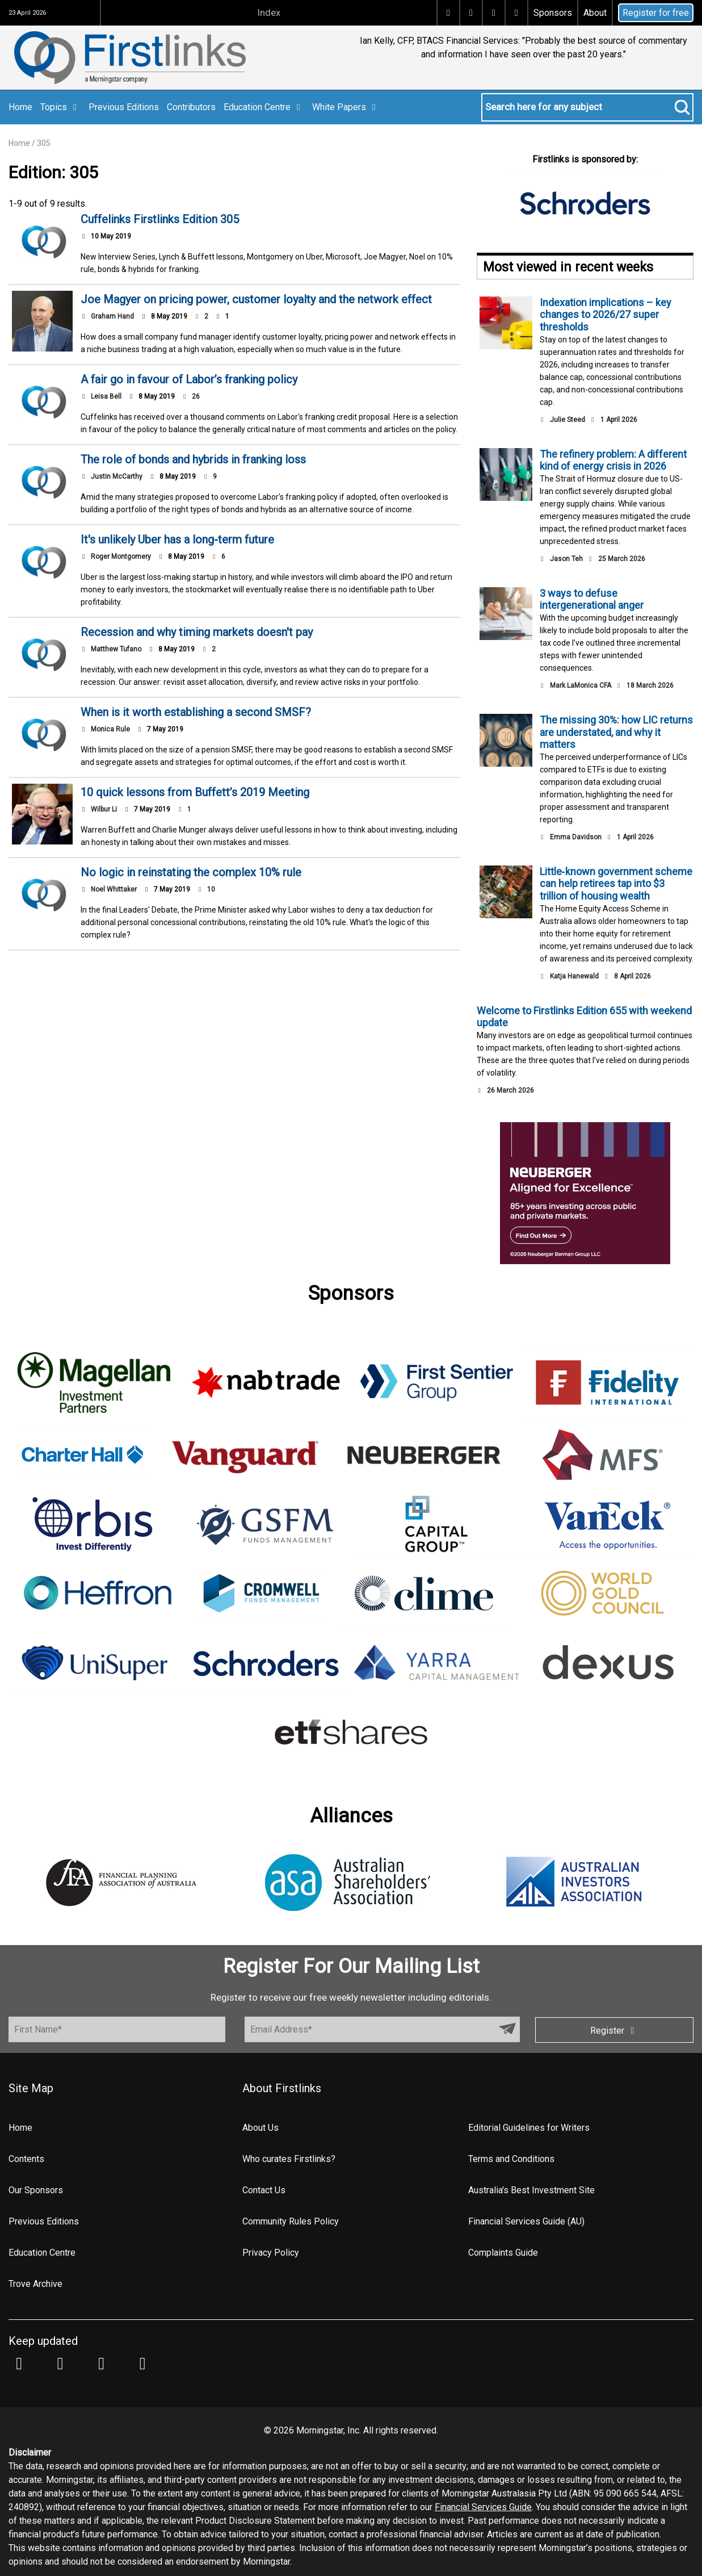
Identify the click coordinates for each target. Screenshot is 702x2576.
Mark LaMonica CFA (580, 685)
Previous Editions (124, 107)
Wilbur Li (104, 809)
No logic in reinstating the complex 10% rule (191, 872)
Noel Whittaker (114, 889)
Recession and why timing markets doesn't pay (197, 632)
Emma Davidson (576, 837)
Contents (26, 2158)
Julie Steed (567, 420)
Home (20, 107)
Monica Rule (110, 729)
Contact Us (263, 2190)
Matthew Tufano (116, 649)
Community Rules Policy (290, 2221)
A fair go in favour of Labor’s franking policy (189, 379)
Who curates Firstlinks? (288, 2158)
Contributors (191, 107)
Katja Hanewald (574, 976)
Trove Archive (35, 2283)
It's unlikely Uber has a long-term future (177, 539)
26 (191, 396)
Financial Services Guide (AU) (526, 2221)
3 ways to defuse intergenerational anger (592, 599)
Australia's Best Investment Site (531, 2190)
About (595, 12)
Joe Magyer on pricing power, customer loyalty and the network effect (256, 299)
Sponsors (552, 12)
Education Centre (264, 107)
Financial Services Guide (483, 2507)
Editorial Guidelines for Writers (529, 2127)
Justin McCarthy (116, 476)
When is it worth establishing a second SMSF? (196, 712)
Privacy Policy (270, 2252)
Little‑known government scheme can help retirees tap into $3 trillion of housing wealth (616, 883)
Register (614, 2030)
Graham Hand (112, 316)
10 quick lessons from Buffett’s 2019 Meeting (195, 792)
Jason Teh (566, 559)
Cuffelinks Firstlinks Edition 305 (160, 219)
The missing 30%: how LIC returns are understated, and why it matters (616, 732)
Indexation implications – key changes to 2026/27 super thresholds (605, 314)
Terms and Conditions (511, 2158)
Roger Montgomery (121, 557)
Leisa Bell (106, 396)
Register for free (656, 12)
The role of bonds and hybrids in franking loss (193, 459)
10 (206, 889)
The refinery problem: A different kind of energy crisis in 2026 (613, 460)
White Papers (346, 107)
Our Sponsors (36, 2190)
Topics (60, 107)
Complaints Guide (503, 2252)
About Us (260, 2127)
